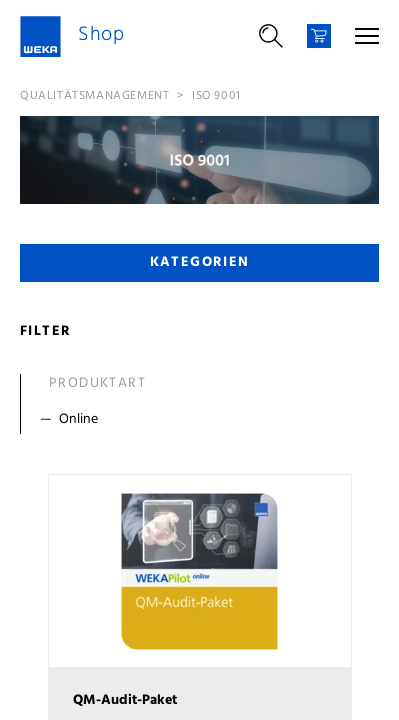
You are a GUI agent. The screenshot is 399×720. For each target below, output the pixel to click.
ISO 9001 (216, 96)
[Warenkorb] (319, 36)
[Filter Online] (204, 420)
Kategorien (200, 262)
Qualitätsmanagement (94, 96)
